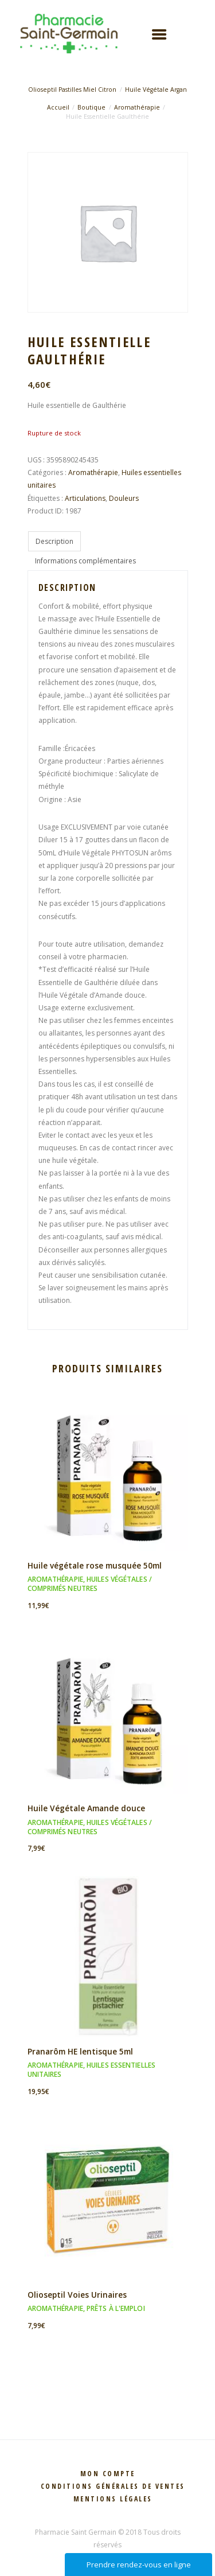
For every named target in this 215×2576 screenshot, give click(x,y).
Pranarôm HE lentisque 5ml (80, 2051)
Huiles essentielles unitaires (91, 2069)
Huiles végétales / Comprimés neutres (90, 1583)
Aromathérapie (137, 107)
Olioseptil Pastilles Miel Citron (72, 89)
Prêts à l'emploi (116, 2308)
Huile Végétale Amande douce (86, 1808)
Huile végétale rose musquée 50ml (95, 1565)
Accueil (58, 107)
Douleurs (124, 498)
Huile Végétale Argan (156, 89)
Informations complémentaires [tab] (85, 561)
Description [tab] (54, 541)
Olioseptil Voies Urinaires (77, 2294)
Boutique (91, 107)
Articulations (85, 498)
